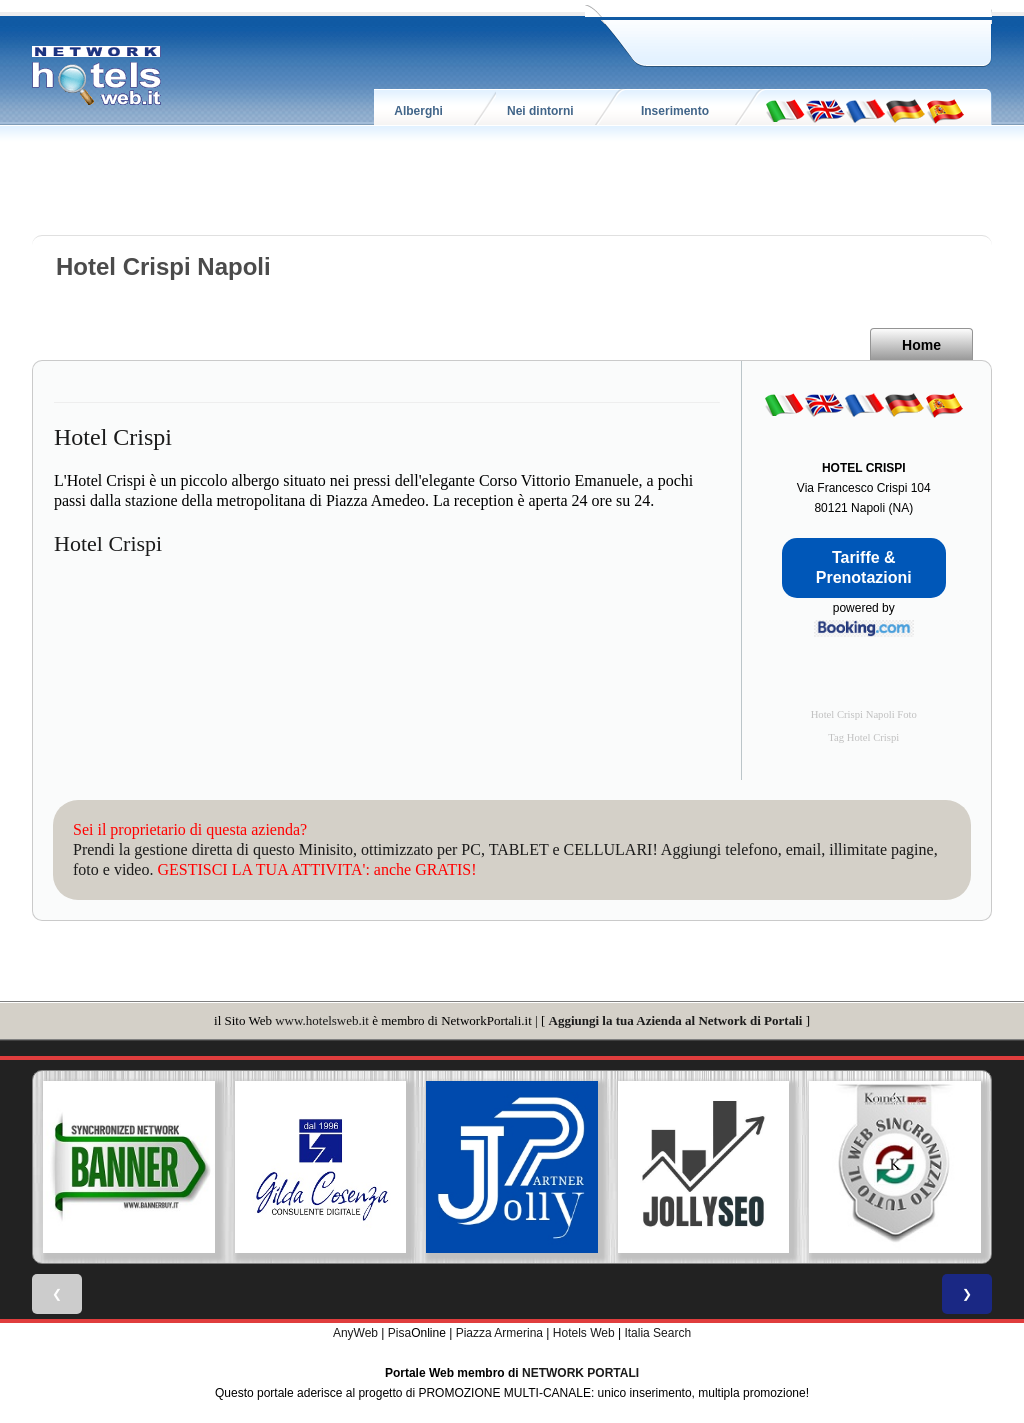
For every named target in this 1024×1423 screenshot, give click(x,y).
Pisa (399, 1333)
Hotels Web (584, 1333)
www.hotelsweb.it (322, 1020)
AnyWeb (355, 1333)
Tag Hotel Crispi (863, 737)
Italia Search (657, 1333)
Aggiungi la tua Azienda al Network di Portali (676, 1020)
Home (921, 345)
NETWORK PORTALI (580, 1373)
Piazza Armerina (499, 1333)
